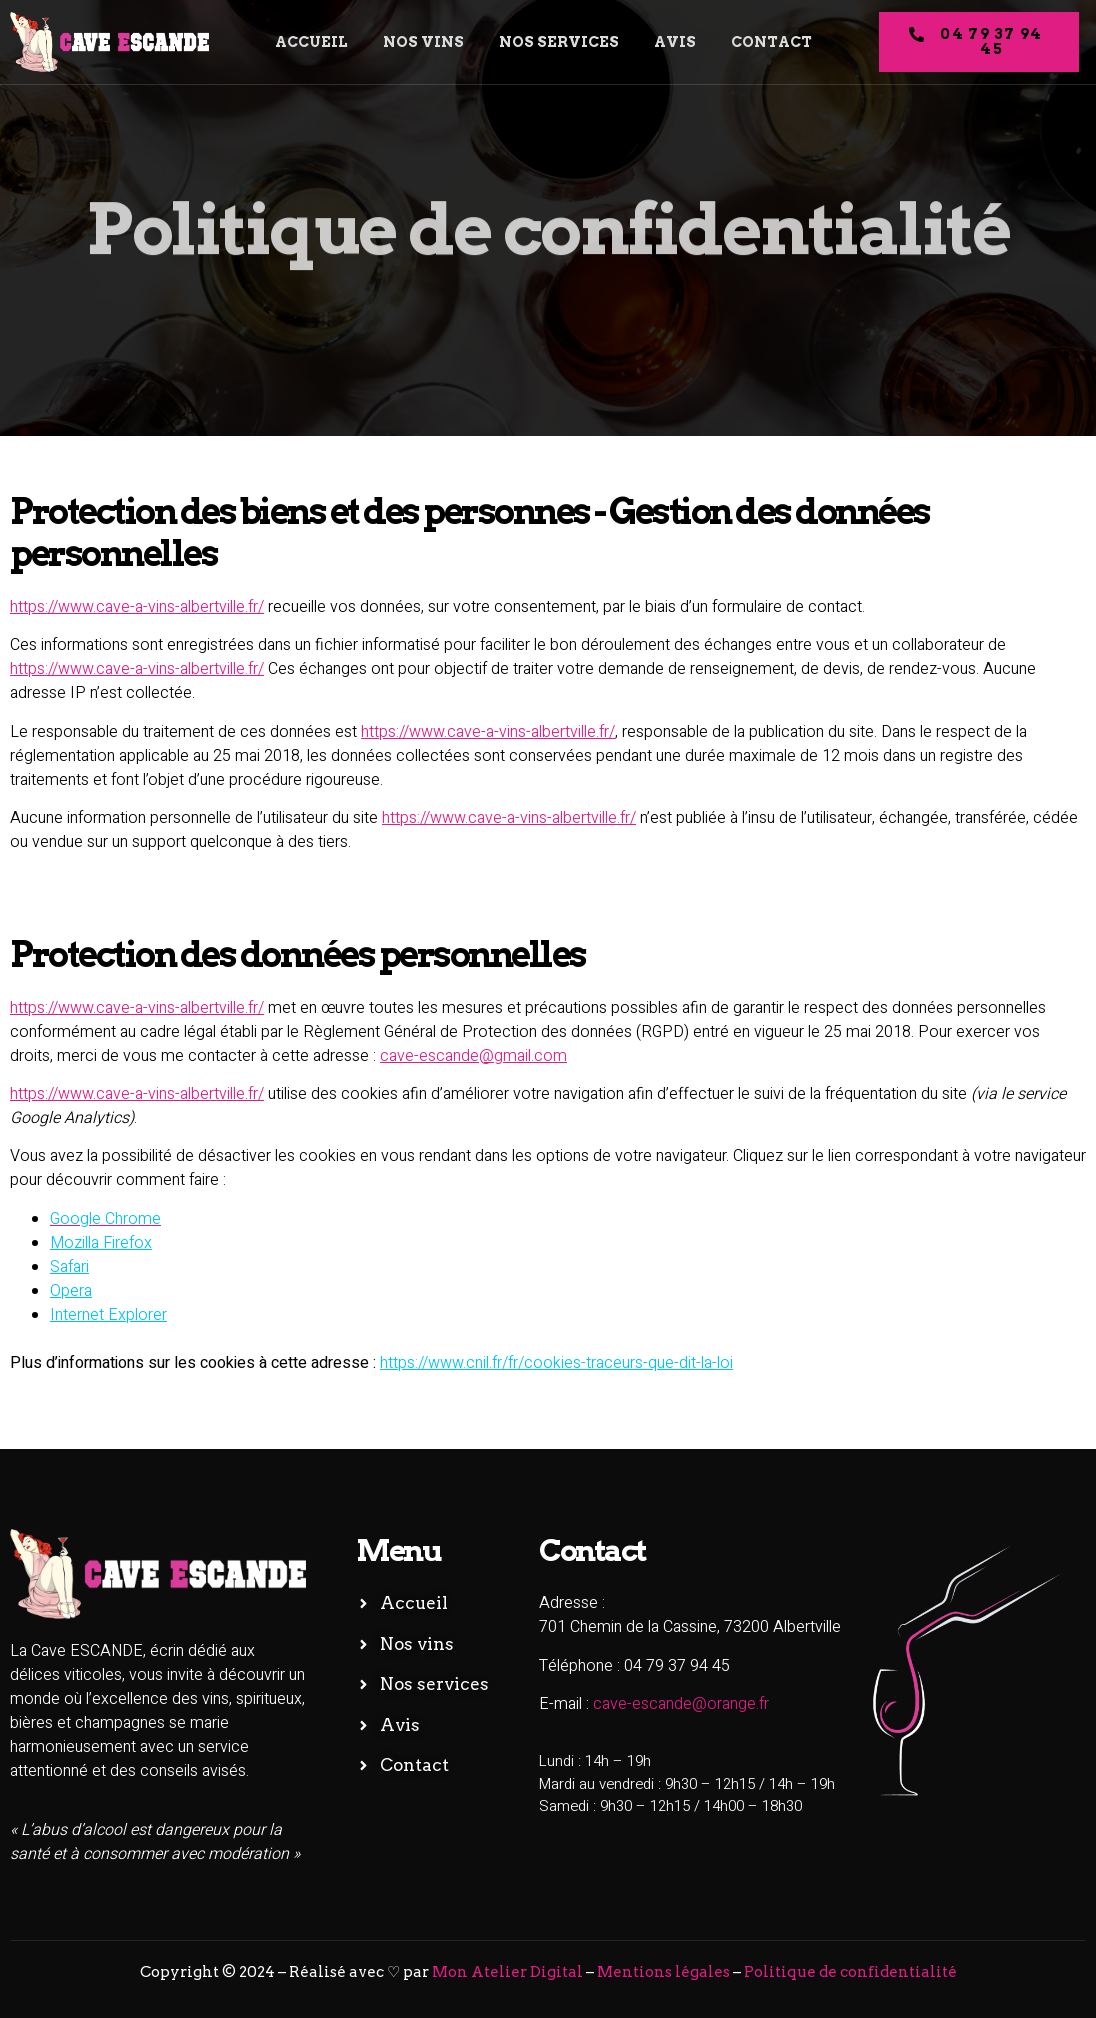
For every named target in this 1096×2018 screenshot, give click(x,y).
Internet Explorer (108, 1315)
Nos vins (421, 42)
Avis (678, 42)
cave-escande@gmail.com (473, 1056)
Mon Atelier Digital (507, 1972)
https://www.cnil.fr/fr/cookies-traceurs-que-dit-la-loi (556, 1363)
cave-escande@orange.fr (681, 1704)
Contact (778, 42)
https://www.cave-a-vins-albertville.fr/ (137, 607)
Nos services (559, 42)
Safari (69, 1267)
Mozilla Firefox (101, 1243)
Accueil (306, 42)
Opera (71, 1291)
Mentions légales (663, 1972)
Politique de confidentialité (850, 1972)
